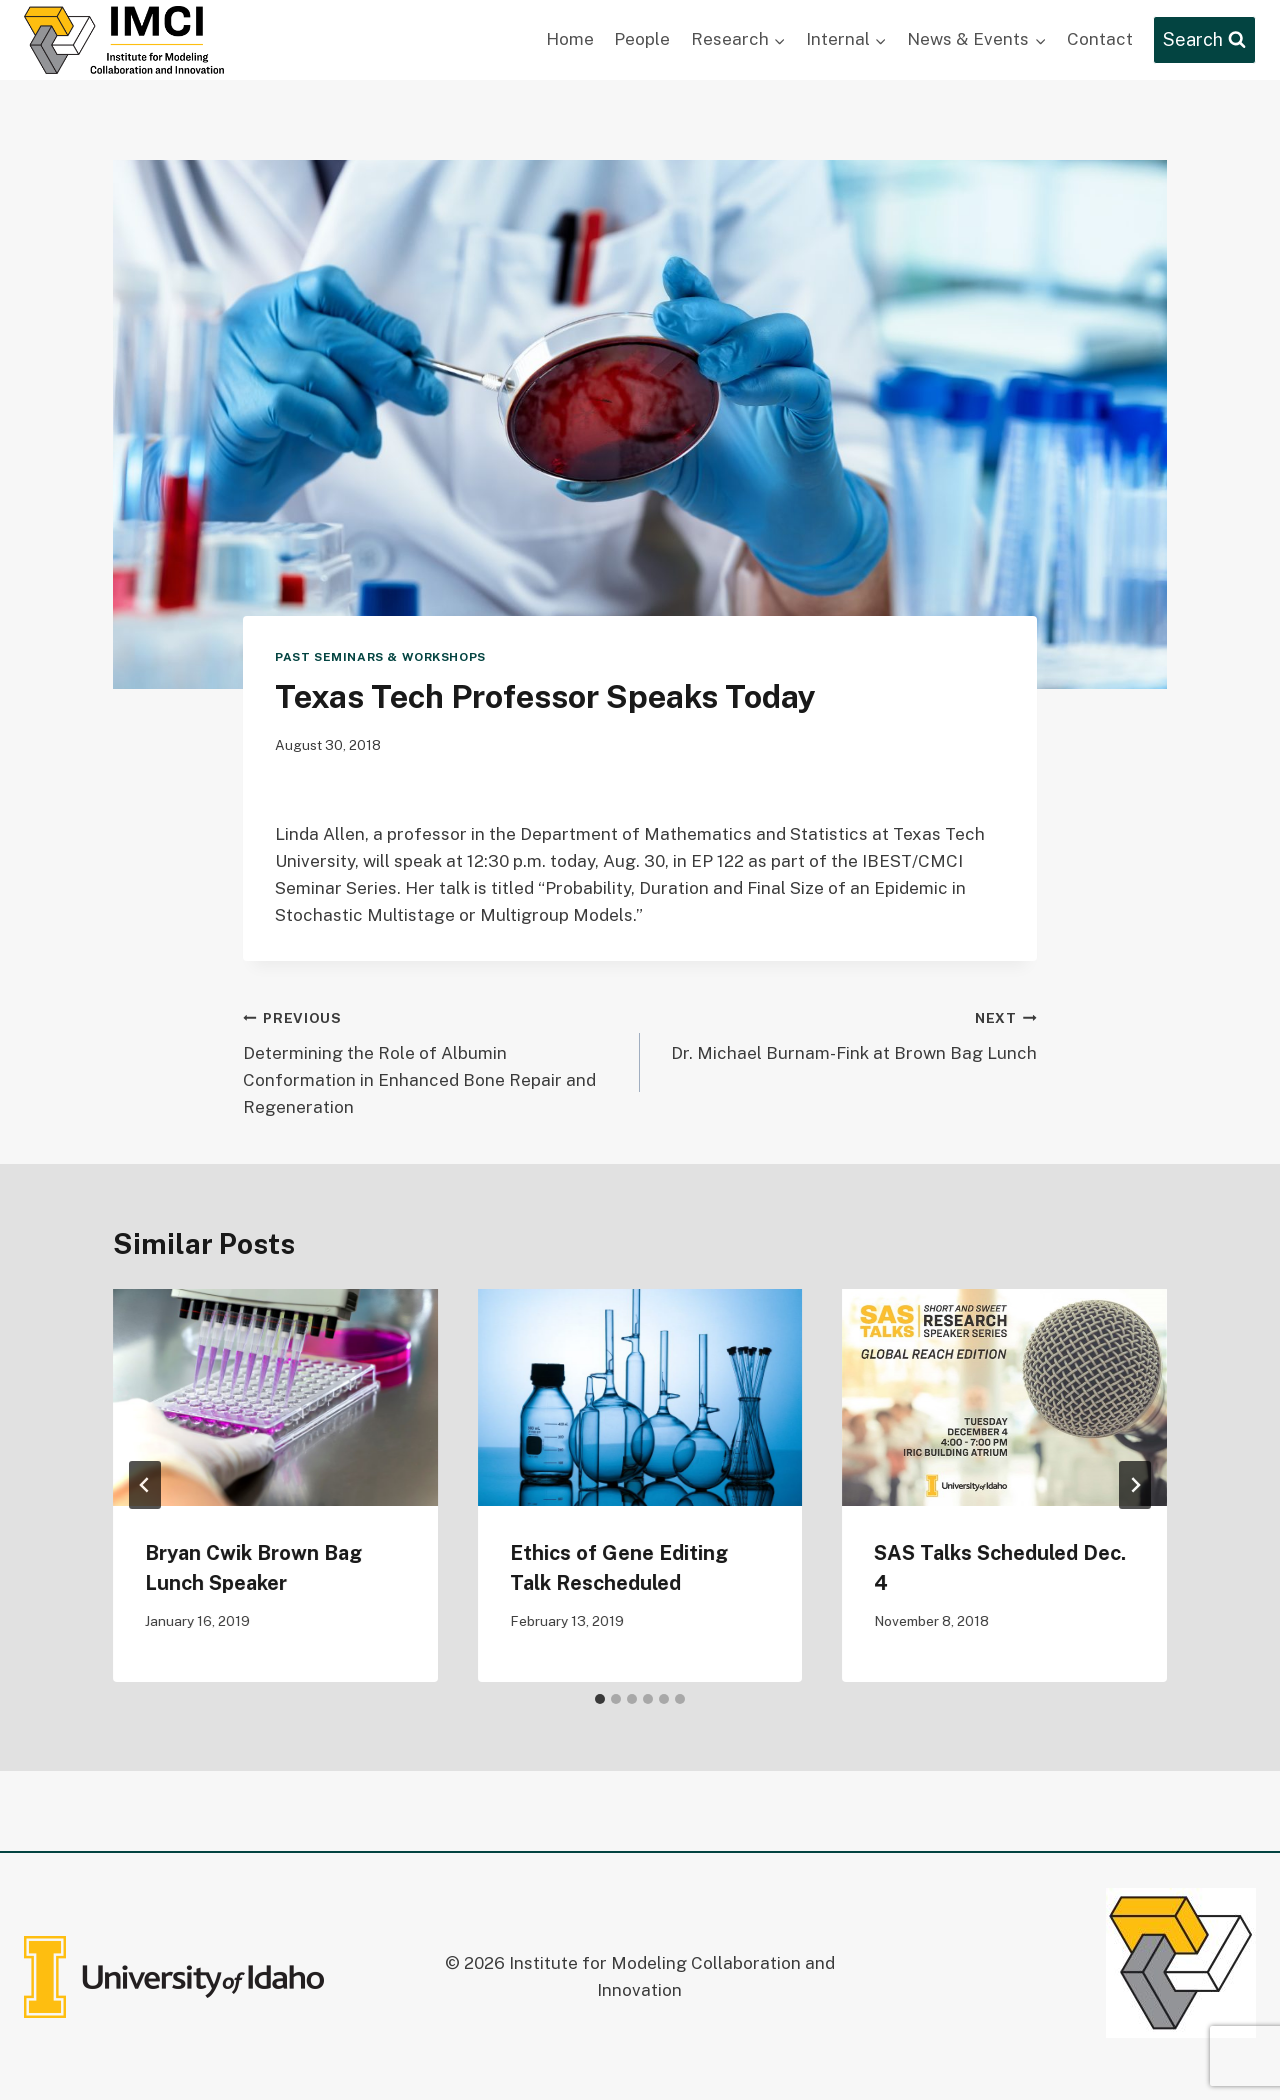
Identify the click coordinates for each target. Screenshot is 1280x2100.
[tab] (600, 1699)
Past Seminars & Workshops (380, 657)
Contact (1100, 39)
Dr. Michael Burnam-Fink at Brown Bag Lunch (847, 1033)
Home (570, 39)
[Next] (1135, 1485)
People (642, 39)
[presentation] (275, 1397)
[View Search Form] (1204, 40)
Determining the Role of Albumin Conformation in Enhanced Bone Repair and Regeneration (433, 1060)
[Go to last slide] (145, 1485)
